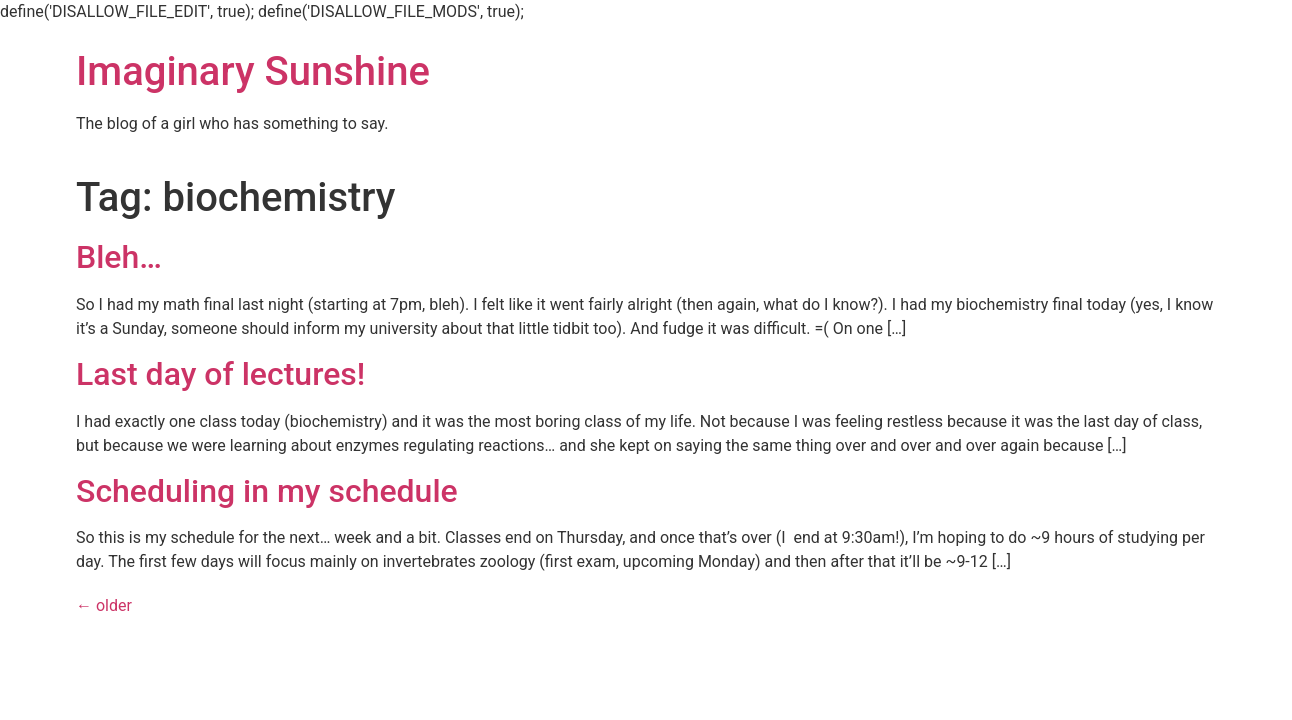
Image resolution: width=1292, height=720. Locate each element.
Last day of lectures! (220, 374)
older (104, 605)
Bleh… (119, 257)
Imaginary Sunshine (253, 71)
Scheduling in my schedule (267, 491)
